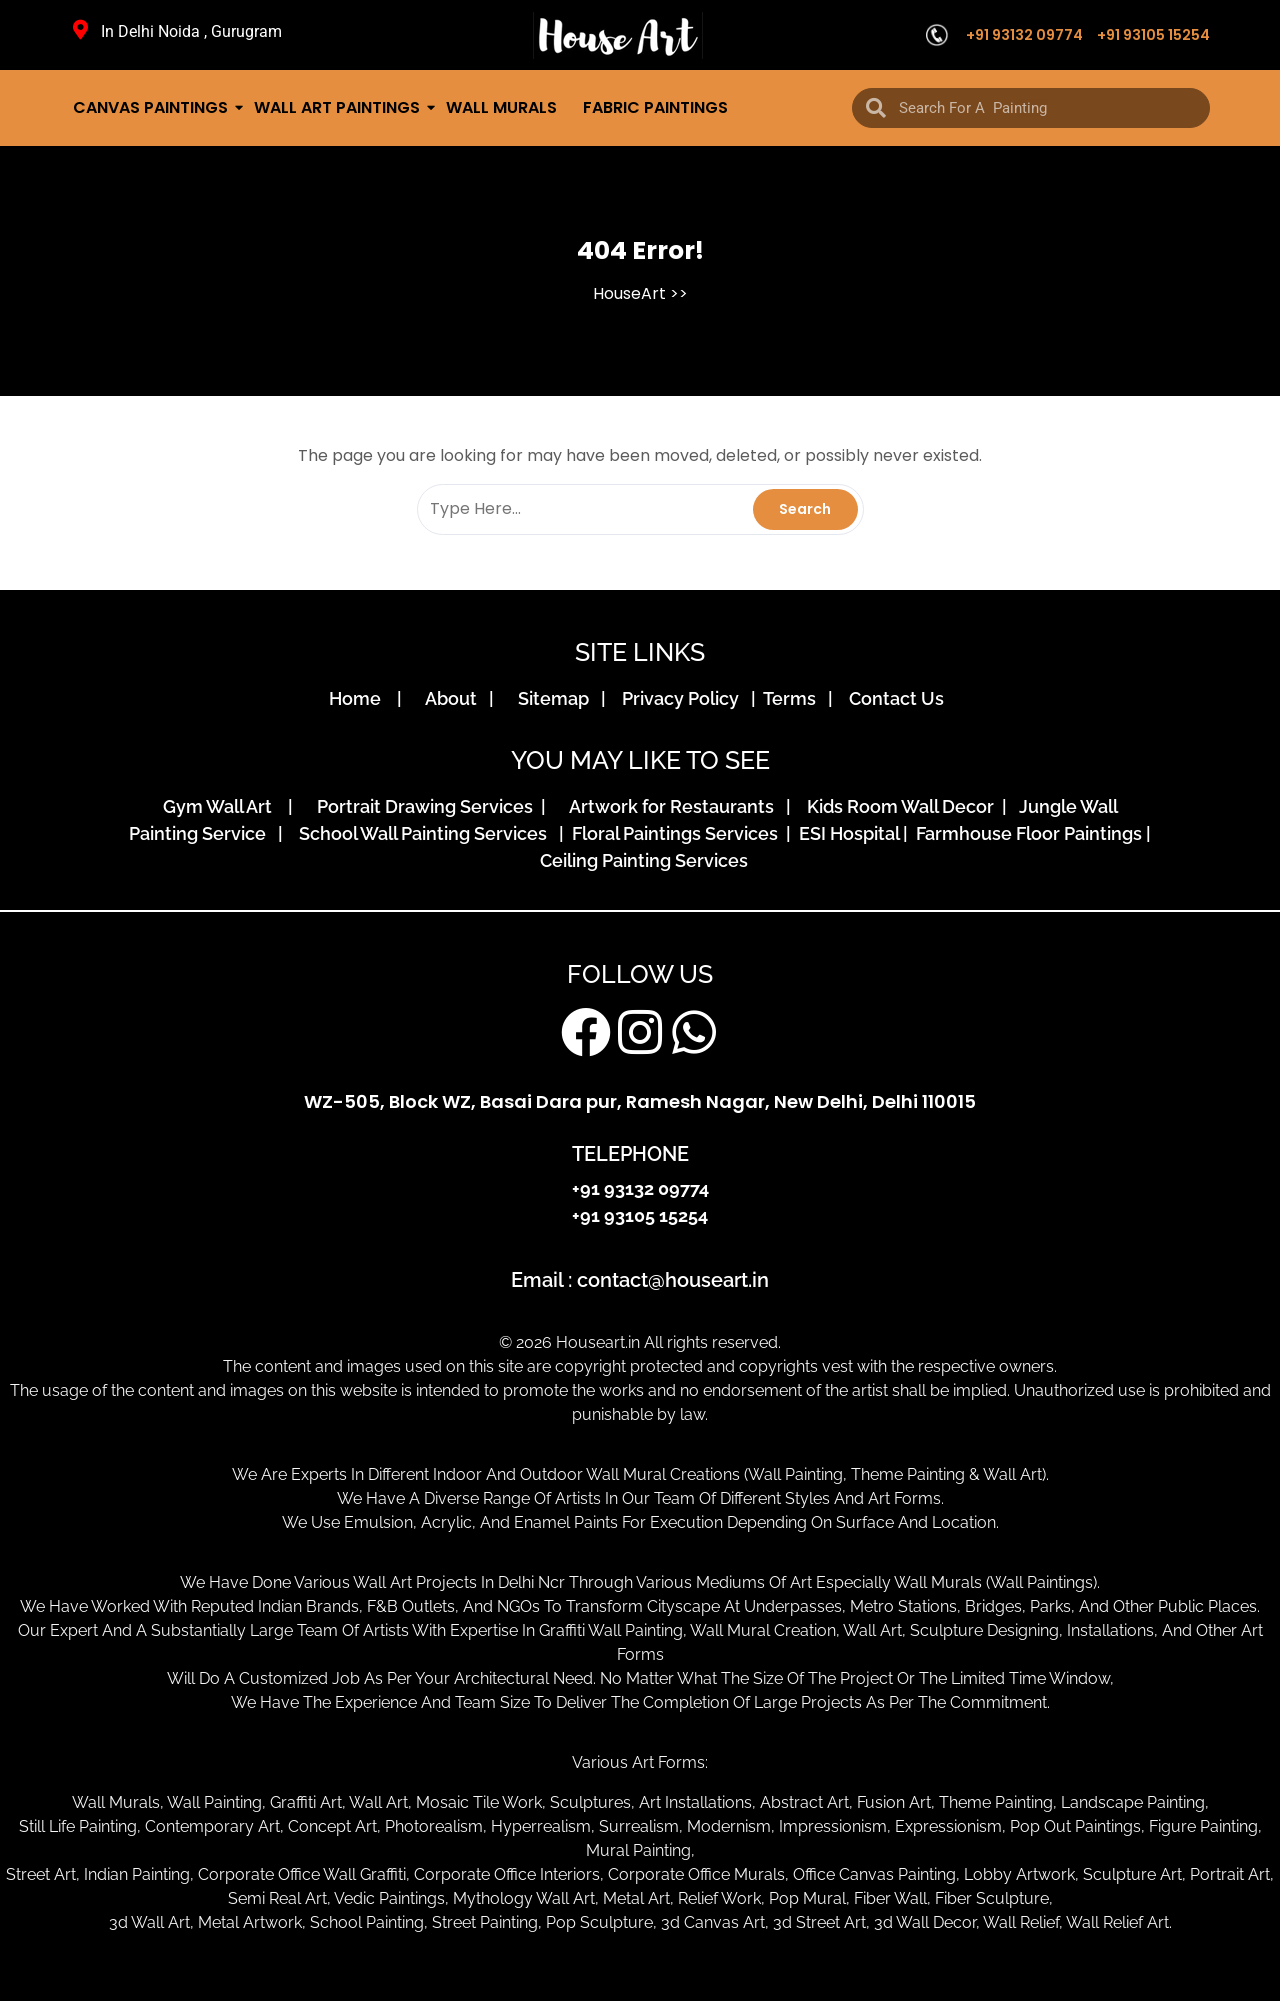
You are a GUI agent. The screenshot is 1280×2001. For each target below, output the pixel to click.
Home (361, 698)
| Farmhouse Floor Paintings (1020, 833)
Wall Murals (501, 107)
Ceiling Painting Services (640, 860)
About (455, 698)
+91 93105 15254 (1153, 35)
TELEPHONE (630, 1154)
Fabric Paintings (655, 107)
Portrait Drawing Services (427, 806)
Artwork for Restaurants (675, 806)
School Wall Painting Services (427, 833)
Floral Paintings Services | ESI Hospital (735, 833)
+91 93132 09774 (1024, 35)
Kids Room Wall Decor (902, 806)
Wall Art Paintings (338, 107)
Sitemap (557, 698)
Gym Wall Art (223, 806)
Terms (793, 698)
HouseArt (629, 293)
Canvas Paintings (152, 107)
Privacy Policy (684, 698)
